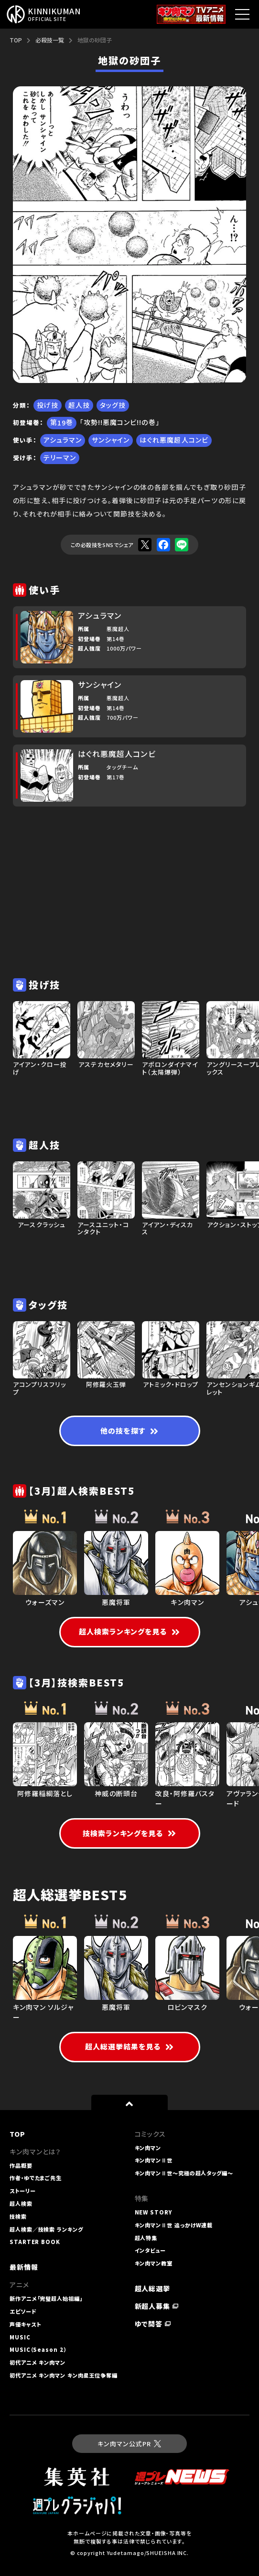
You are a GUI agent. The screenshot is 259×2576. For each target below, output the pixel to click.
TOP (16, 40)
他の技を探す (129, 1431)
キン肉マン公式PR (129, 2443)
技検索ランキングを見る (130, 1833)
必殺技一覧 (49, 40)
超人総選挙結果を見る (129, 2046)
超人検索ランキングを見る (130, 1631)
